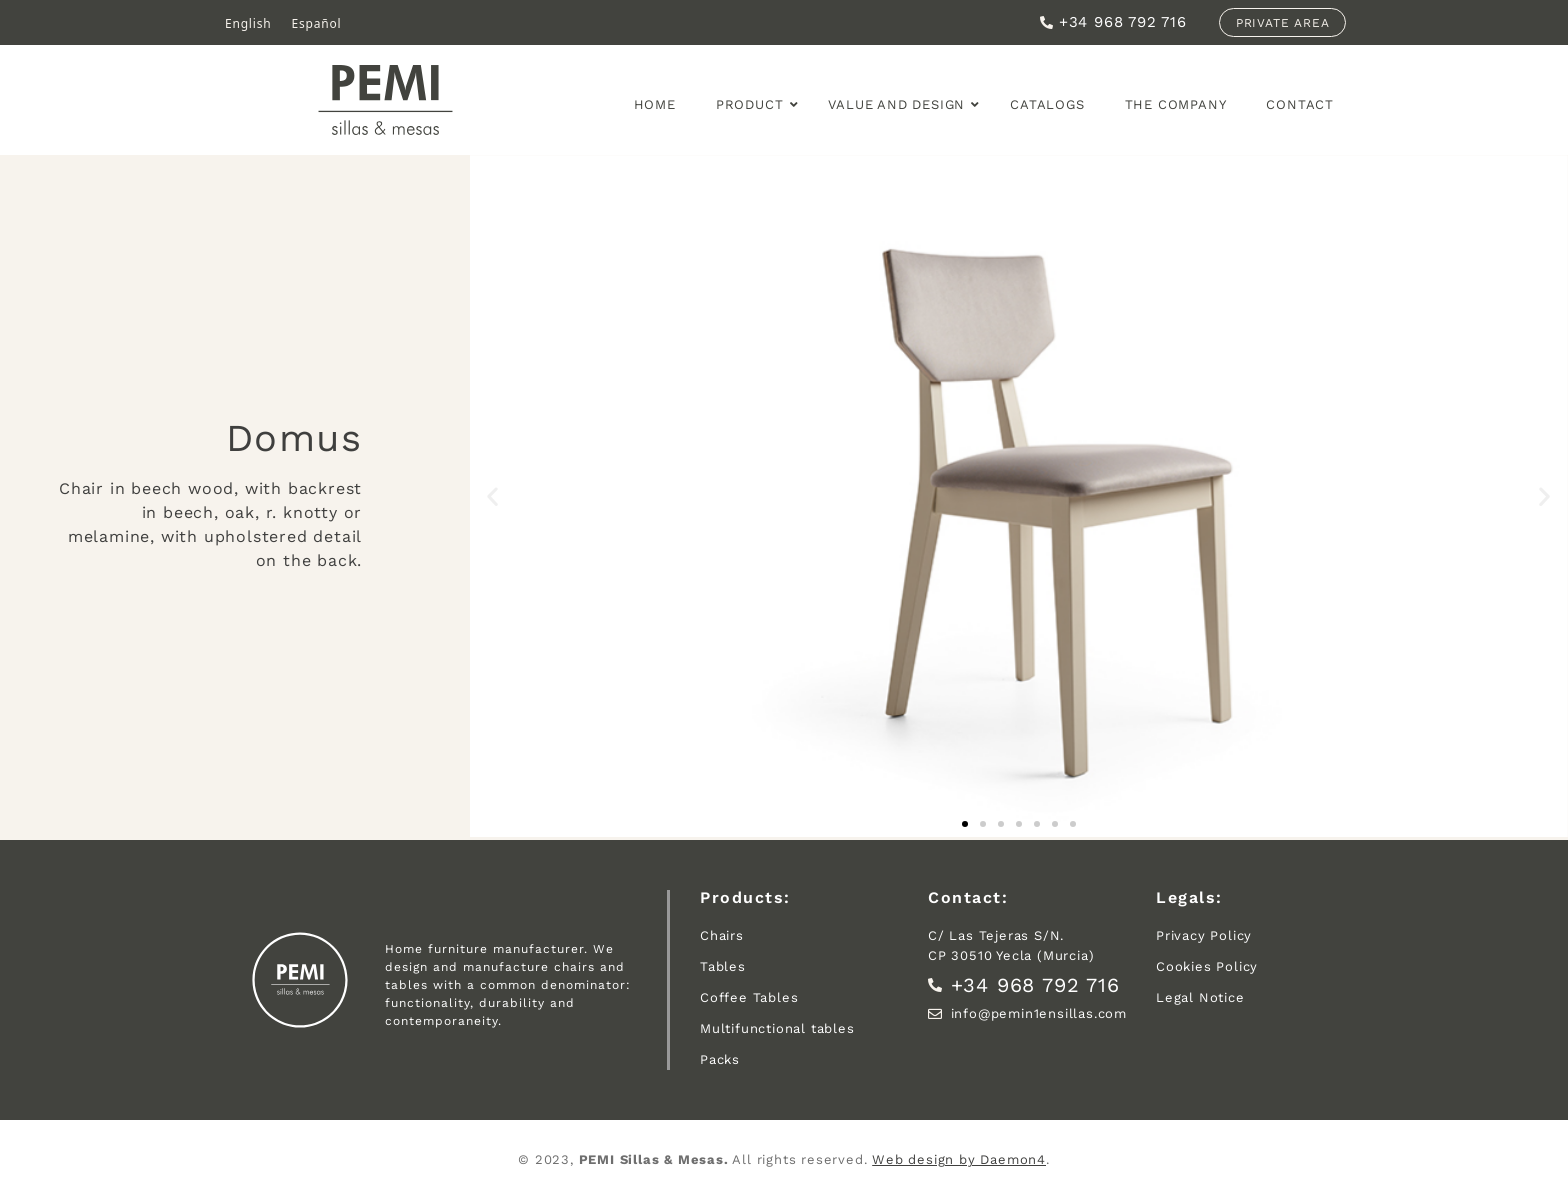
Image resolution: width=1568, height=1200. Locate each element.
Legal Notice (1200, 997)
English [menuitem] (248, 22)
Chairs (722, 935)
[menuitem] (248, 24)
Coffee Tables (749, 997)
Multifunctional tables (777, 1028)
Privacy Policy (1204, 935)
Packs (720, 1059)
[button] (493, 495)
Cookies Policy (1207, 966)
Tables (723, 966)
